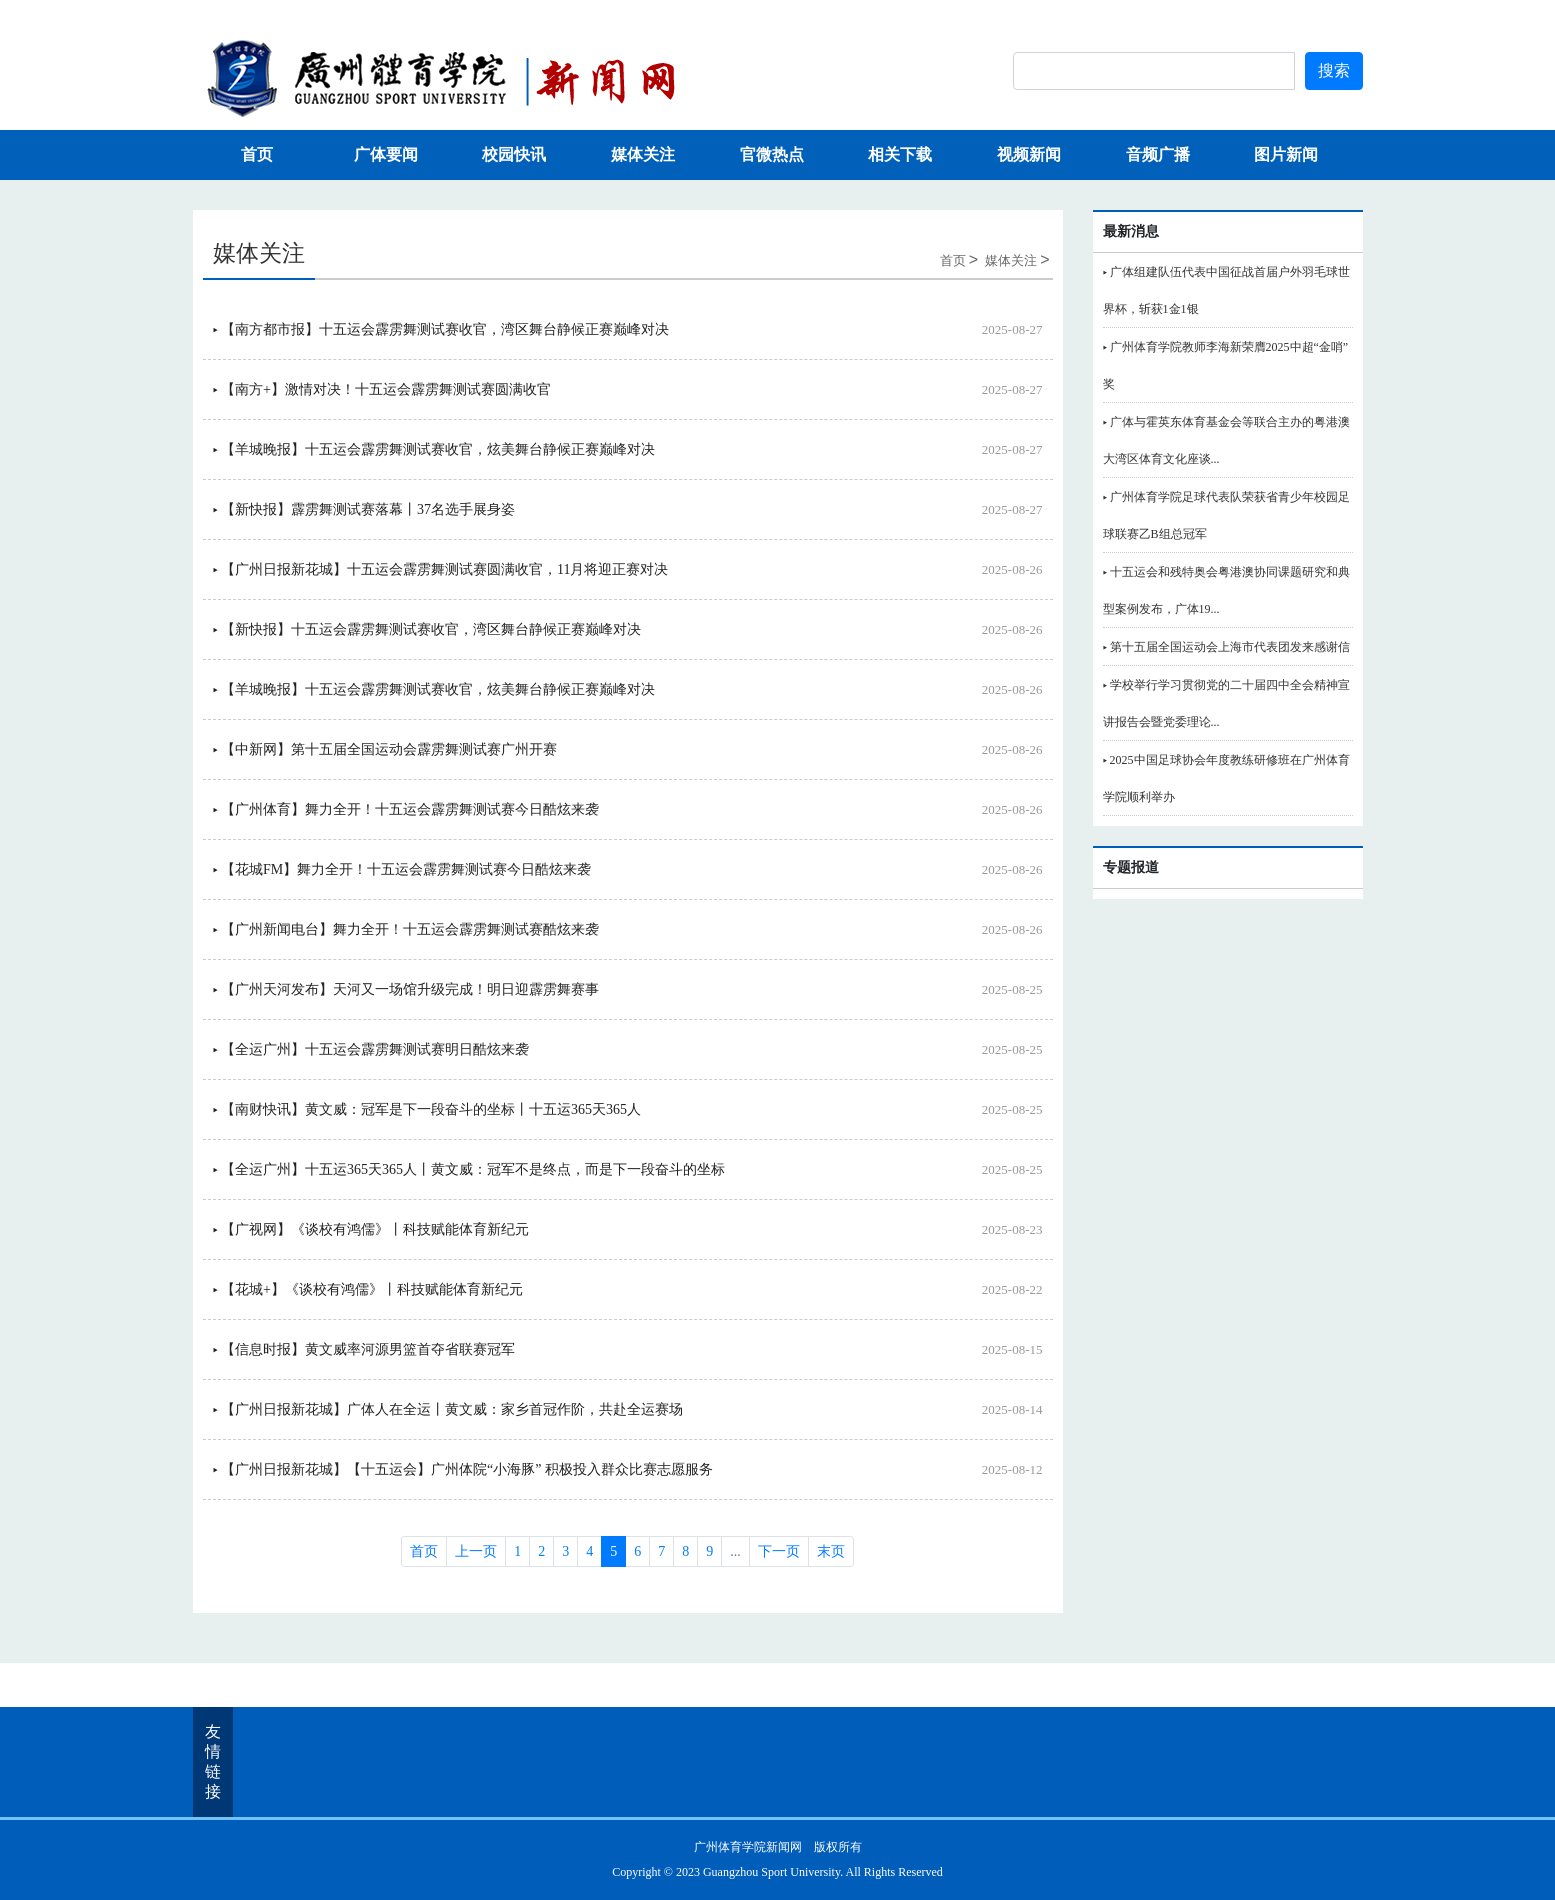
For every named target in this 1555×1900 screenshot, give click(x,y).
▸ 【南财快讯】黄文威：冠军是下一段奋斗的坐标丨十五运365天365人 (427, 1109)
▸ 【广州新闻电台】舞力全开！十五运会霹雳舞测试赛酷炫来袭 (406, 929)
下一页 (779, 1551)
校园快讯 (514, 154)
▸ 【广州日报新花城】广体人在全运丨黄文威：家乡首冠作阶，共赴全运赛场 (448, 1409)
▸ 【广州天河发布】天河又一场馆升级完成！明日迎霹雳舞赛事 (406, 989)
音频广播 (1158, 154)
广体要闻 (386, 154)
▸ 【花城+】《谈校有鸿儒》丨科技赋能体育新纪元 (368, 1289)
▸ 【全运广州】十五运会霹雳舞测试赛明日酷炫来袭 (371, 1049)
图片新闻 (1286, 154)
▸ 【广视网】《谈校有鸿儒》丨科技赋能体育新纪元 (371, 1229)
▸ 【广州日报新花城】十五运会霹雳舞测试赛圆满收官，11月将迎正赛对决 (441, 569)
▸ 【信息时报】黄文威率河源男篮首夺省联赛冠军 (364, 1349)
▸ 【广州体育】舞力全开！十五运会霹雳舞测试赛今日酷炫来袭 (406, 809)
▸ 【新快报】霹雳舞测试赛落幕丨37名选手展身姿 (364, 509)
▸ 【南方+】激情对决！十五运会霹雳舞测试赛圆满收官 (382, 389)
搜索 (1334, 70)
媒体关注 (643, 154)
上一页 (476, 1551)
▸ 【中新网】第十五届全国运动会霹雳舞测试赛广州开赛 (385, 749)
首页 (257, 154)
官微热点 (772, 154)
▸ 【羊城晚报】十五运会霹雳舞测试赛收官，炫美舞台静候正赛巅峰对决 (434, 449)
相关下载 (900, 154)
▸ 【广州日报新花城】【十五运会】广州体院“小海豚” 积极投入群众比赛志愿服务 (463, 1469)
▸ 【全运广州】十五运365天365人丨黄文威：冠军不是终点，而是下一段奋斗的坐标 (469, 1169)
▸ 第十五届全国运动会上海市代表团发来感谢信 (1226, 647)
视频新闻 (1029, 154)
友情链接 (213, 1761)
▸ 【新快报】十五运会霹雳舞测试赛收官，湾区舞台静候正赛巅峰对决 (427, 629)
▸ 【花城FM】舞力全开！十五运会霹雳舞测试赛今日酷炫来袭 (402, 869)
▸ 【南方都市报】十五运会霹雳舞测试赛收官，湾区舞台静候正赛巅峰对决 (441, 329)
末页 (831, 1551)
